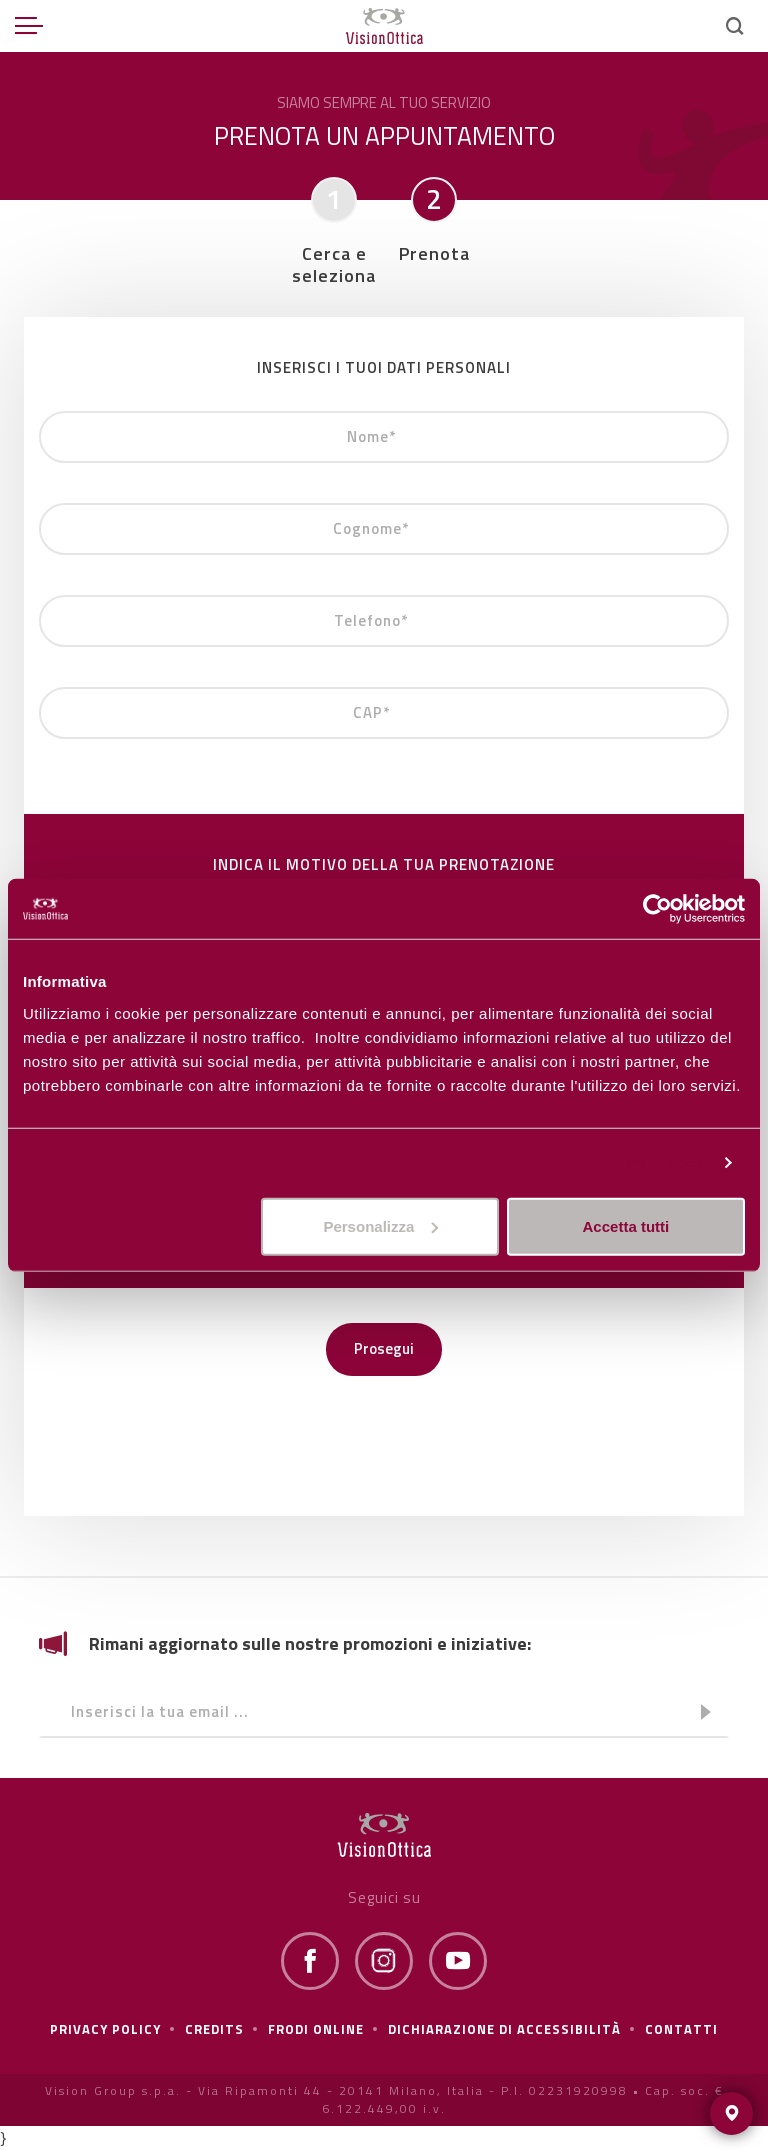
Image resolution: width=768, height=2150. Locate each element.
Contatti (681, 2029)
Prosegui (384, 1348)
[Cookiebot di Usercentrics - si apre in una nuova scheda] (657, 909)
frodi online (316, 2029)
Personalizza (660, 1162)
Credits (214, 2029)
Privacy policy (105, 2029)
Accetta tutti (626, 1225)
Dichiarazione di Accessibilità (504, 2029)
